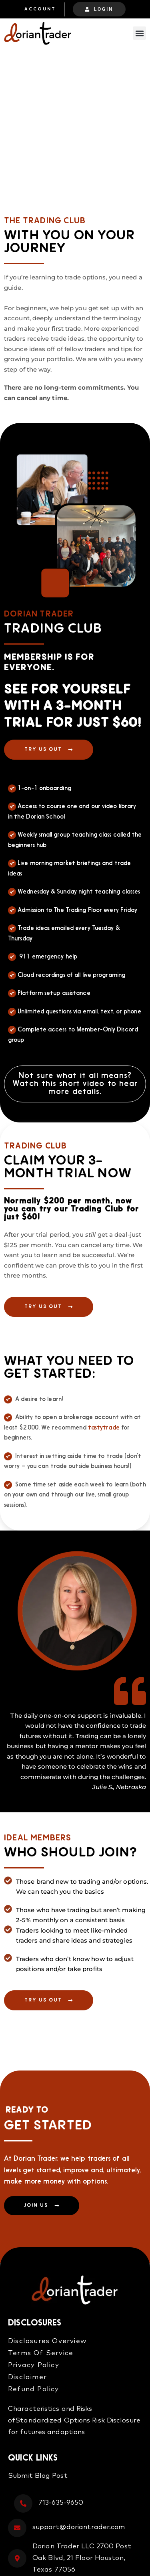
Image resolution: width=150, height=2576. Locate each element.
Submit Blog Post (38, 2476)
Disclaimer (27, 2377)
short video (82, 1084)
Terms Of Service (40, 2353)
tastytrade (104, 1428)
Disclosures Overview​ (47, 2341)
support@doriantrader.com (78, 2527)
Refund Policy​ (33, 2389)
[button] (139, 33)
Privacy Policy (33, 2365)
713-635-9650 (60, 2502)
